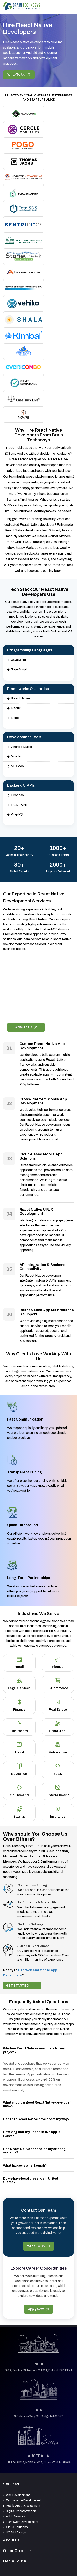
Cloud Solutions (17, 2527)
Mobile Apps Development (23, 2505)
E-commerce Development (23, 2500)
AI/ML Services (15, 2516)
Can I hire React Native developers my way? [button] (36, 2119)
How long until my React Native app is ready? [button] (31, 2133)
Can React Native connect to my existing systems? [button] (34, 2150)
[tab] (38, 2050)
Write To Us (18, 74)
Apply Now (38, 2309)
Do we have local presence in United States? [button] (30, 2180)
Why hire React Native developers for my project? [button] (34, 2050)
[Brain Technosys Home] (21, 6)
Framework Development (22, 2521)
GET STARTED (17, 1985)
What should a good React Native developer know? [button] (37, 2104)
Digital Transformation (21, 2511)
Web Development (18, 2495)
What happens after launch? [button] (25, 2165)
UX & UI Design (16, 2532)
